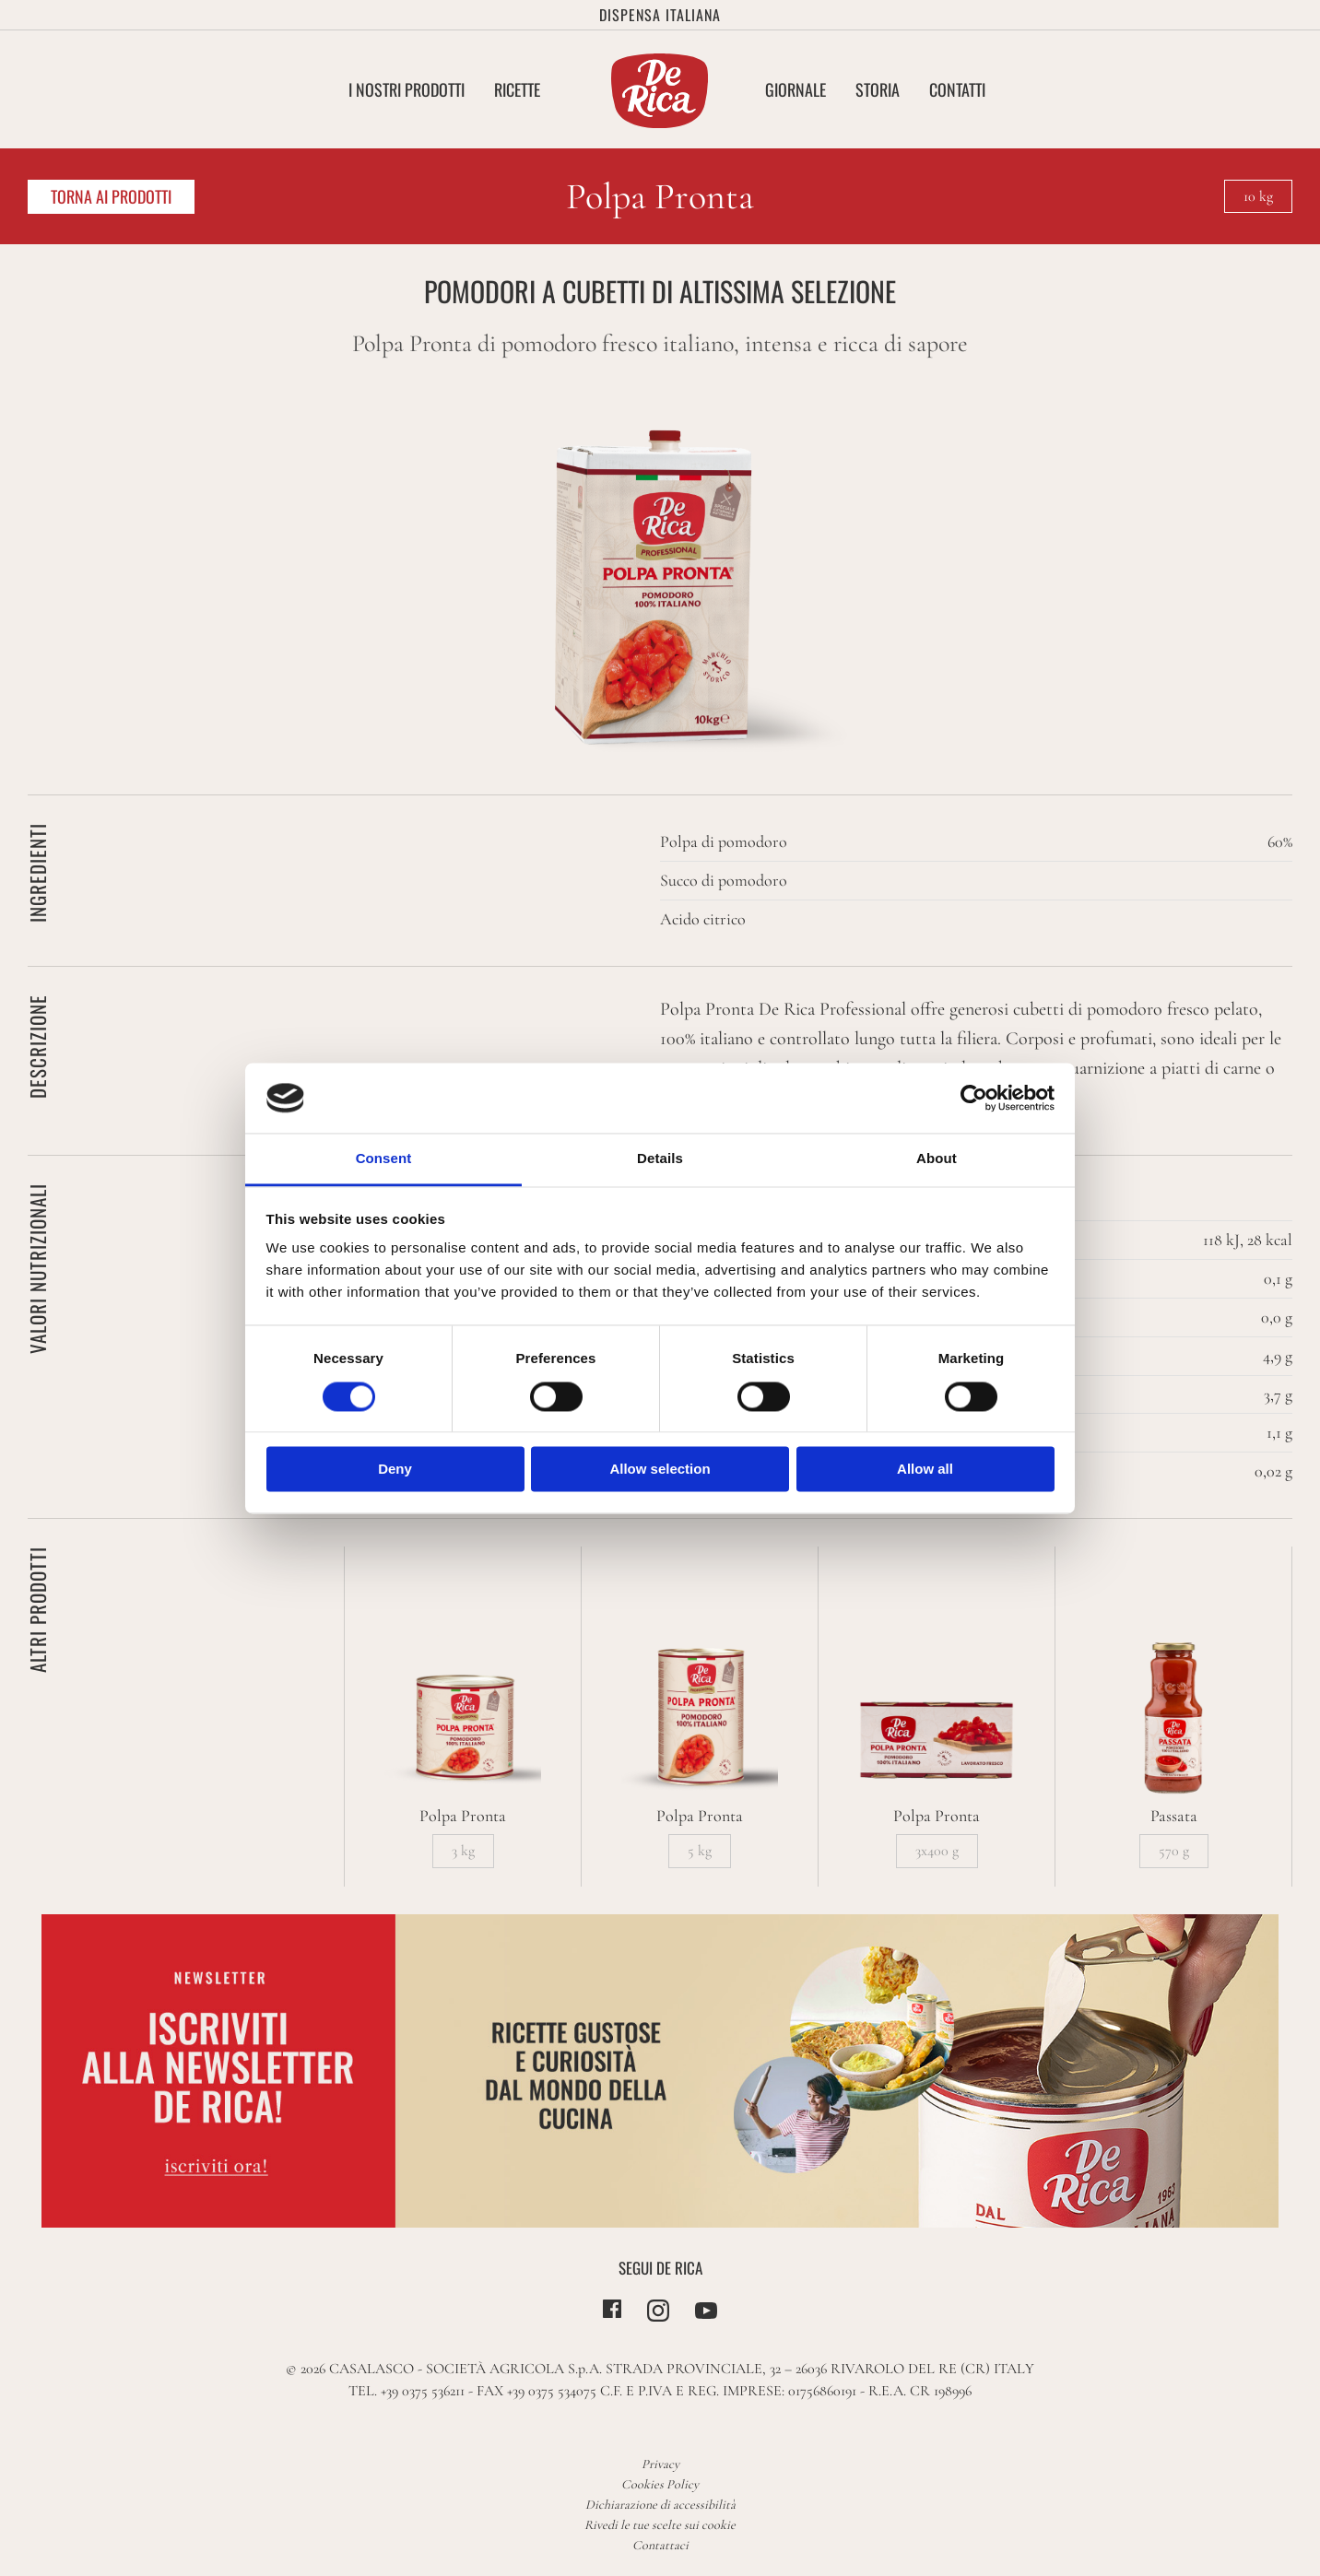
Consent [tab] (384, 1159)
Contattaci (660, 2545)
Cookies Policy (660, 2484)
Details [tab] (660, 1159)
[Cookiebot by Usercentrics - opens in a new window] (974, 1098)
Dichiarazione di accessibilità (660, 2504)
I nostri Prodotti (406, 89)
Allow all (925, 1469)
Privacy (660, 2464)
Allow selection (659, 1469)
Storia (877, 89)
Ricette (517, 89)
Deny (395, 1469)
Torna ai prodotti (111, 196)
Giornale (795, 89)
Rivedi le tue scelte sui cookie (660, 2525)
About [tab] (936, 1159)
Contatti (957, 89)
